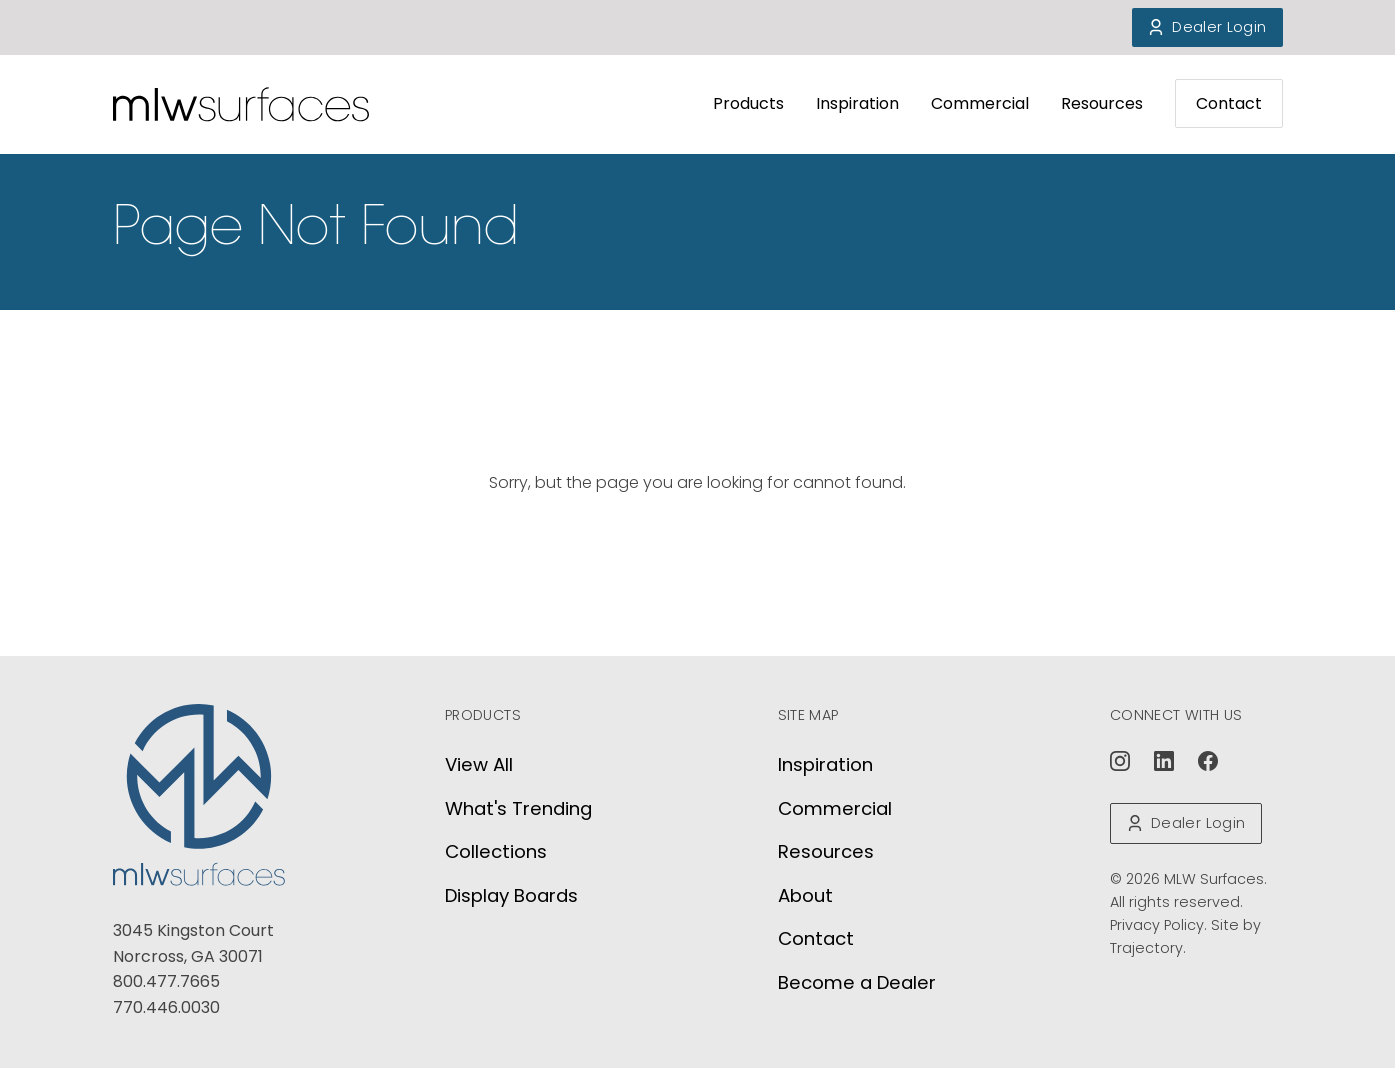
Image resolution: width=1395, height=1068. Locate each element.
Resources (1102, 103)
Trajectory (1146, 948)
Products (748, 103)
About (805, 895)
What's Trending (518, 808)
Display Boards (511, 895)
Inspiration (857, 103)
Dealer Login (1207, 27)
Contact (1229, 103)
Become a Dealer (857, 982)
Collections (496, 851)
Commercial (980, 103)
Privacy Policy (1157, 925)
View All (479, 764)
